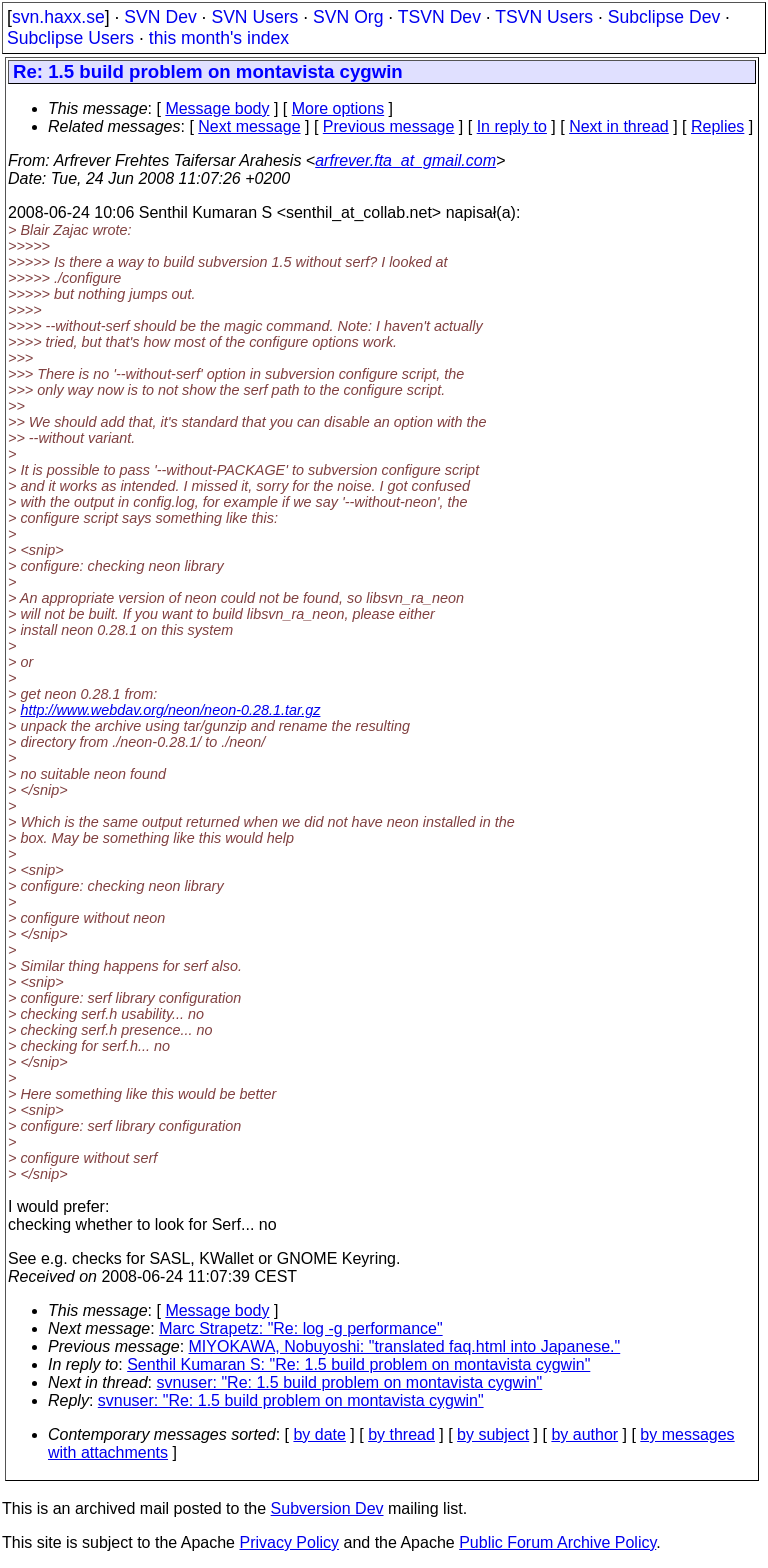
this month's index (219, 38)
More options (338, 108)
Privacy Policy (289, 1542)
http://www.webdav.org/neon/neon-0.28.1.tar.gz (170, 710)
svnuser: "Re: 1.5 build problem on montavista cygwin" (350, 1382)
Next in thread (619, 126)
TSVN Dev (439, 17)
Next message (249, 126)
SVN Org (348, 17)
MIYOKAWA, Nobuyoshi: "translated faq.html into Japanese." (405, 1346)
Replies (717, 126)
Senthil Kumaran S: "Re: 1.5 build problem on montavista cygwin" (358, 1364)
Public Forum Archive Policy (557, 1542)
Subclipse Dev (664, 17)
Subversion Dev (327, 1508)
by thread (401, 1434)
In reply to (512, 126)
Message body (217, 108)
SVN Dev (160, 17)
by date (319, 1434)
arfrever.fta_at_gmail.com (405, 160)
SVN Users (254, 17)
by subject (493, 1434)
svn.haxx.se (58, 17)
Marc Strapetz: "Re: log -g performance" (300, 1328)
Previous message (389, 126)
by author (584, 1434)
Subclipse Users (70, 38)
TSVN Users (544, 17)
